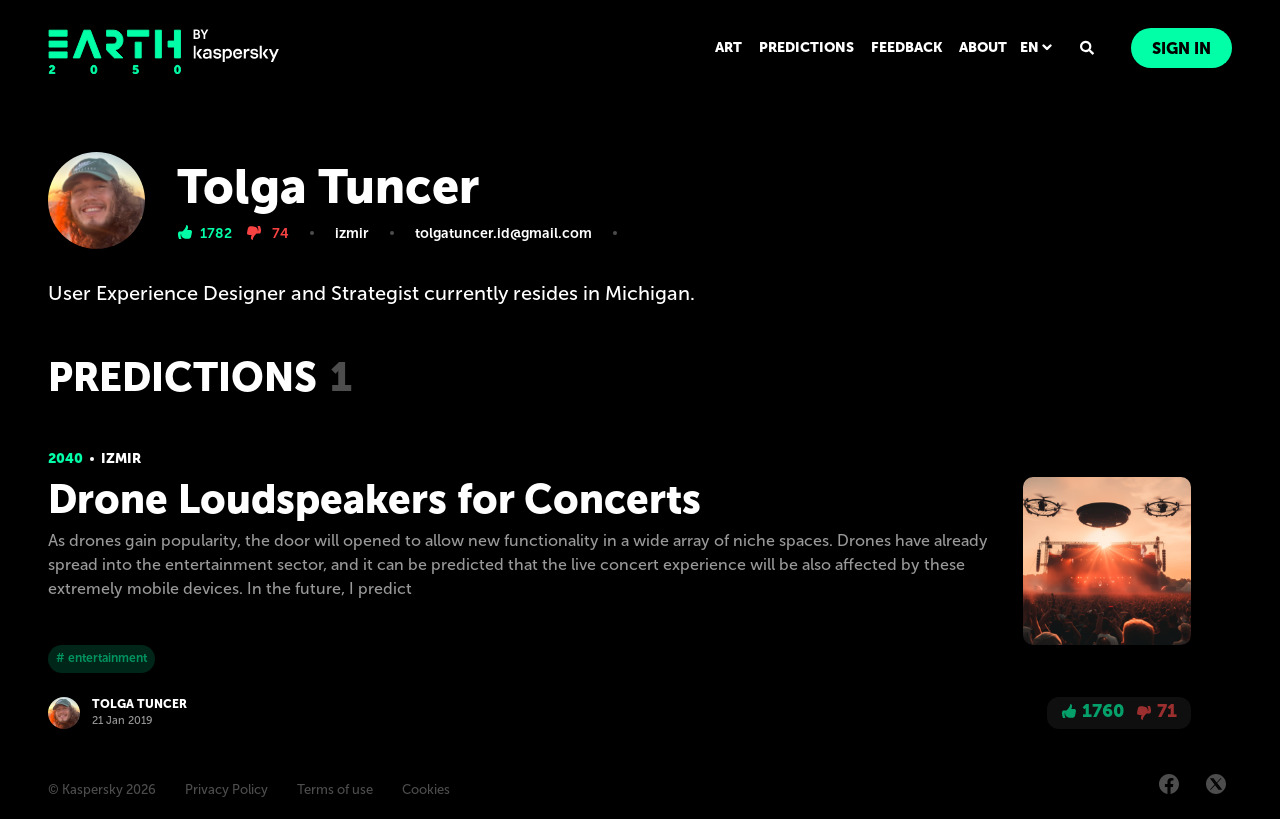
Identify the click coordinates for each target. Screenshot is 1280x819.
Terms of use (335, 789)
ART (728, 47)
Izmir (121, 458)
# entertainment (101, 658)
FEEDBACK (906, 47)
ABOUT (983, 47)
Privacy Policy (226, 789)
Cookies (426, 789)
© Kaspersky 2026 (102, 789)
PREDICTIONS (806, 47)
